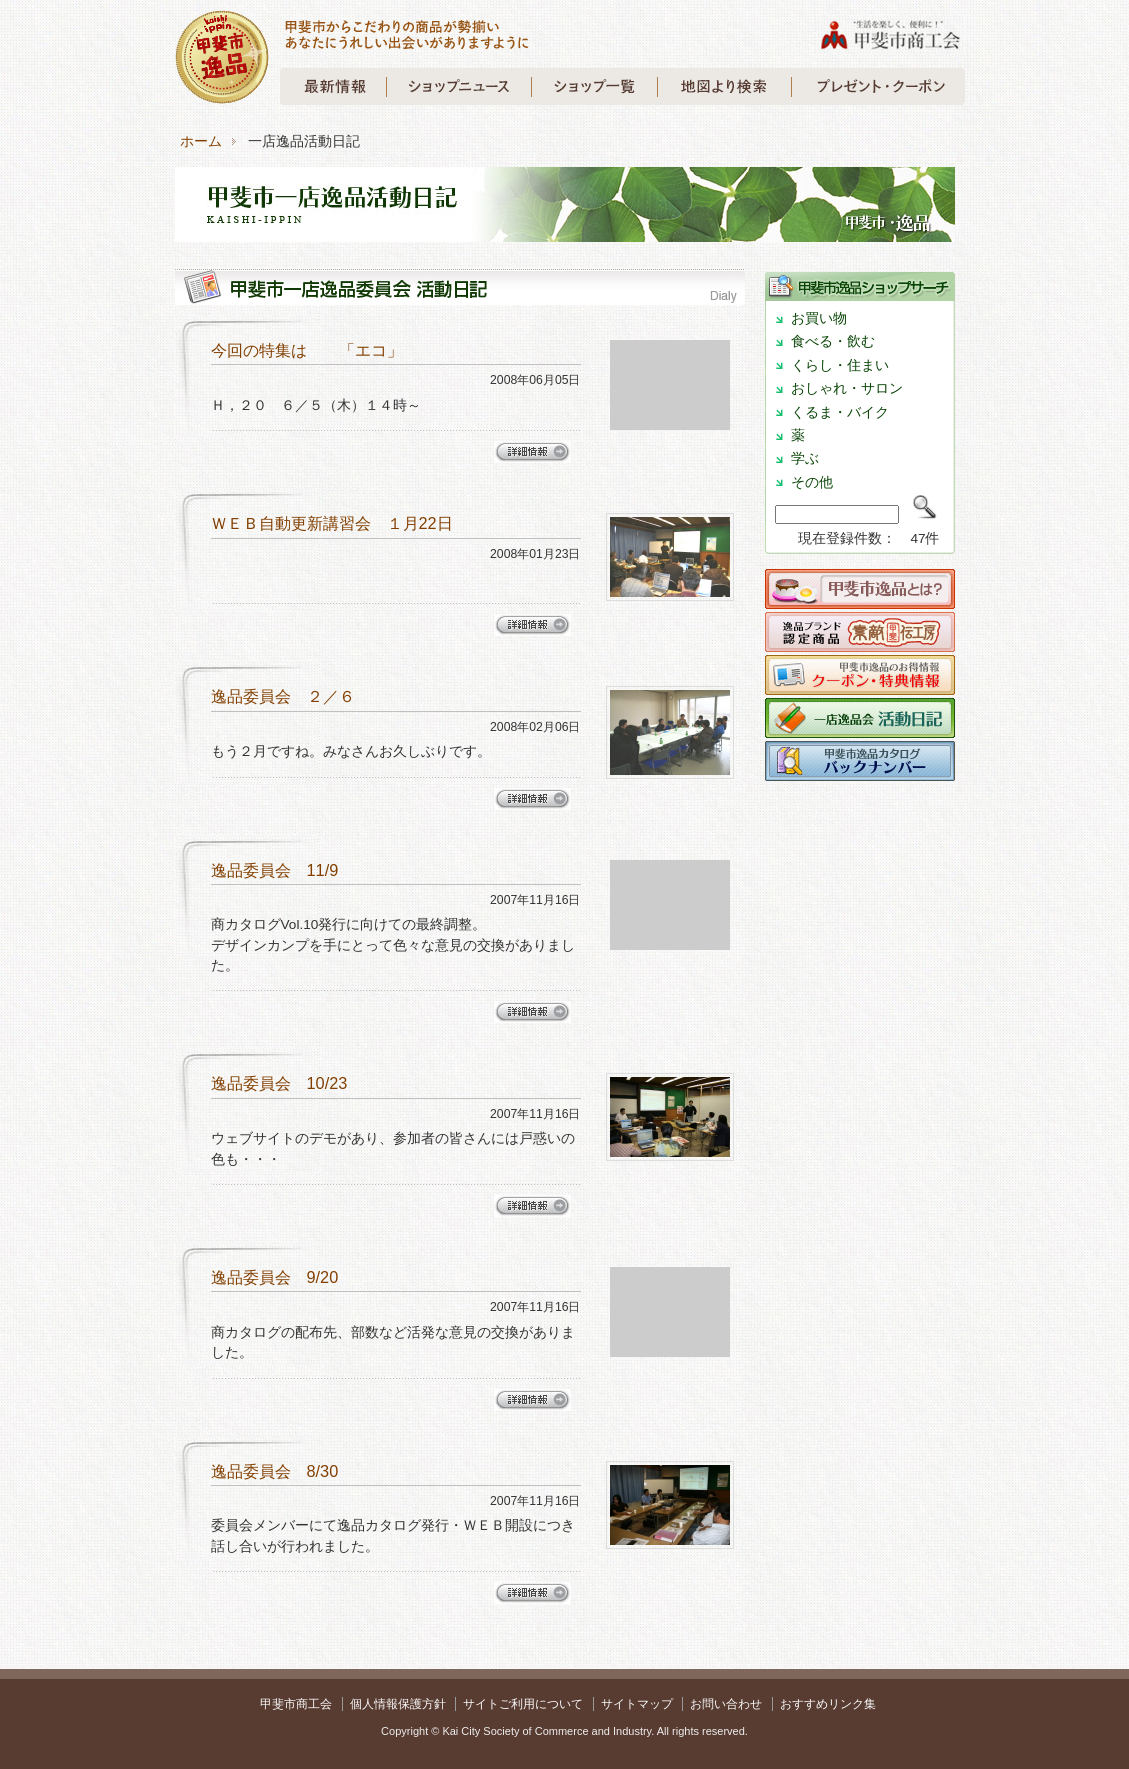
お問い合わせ (726, 1704)
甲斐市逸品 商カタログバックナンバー (860, 766)
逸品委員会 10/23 (279, 1083)
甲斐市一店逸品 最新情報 (333, 86)
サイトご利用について (523, 1704)
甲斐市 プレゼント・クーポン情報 (878, 86)
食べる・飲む (833, 341)
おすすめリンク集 (828, 1704)
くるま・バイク (840, 412)
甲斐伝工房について (860, 637)
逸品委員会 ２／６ (283, 696)
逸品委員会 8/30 (275, 1471)
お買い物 (819, 318)
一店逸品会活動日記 (860, 723)
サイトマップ (637, 1704)
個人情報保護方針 (398, 1704)
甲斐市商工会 (296, 1704)
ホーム (201, 141)
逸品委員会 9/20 (275, 1277)
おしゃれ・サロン (847, 388)
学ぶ (805, 458)
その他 (812, 482)
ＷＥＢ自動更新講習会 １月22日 (332, 523)
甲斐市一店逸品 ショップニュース (458, 86)
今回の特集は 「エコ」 (307, 350)
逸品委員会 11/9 (275, 870)
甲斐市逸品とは (860, 594)
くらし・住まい (840, 365)
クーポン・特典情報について (860, 680)
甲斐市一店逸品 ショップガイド (594, 86)
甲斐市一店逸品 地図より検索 (724, 86)
